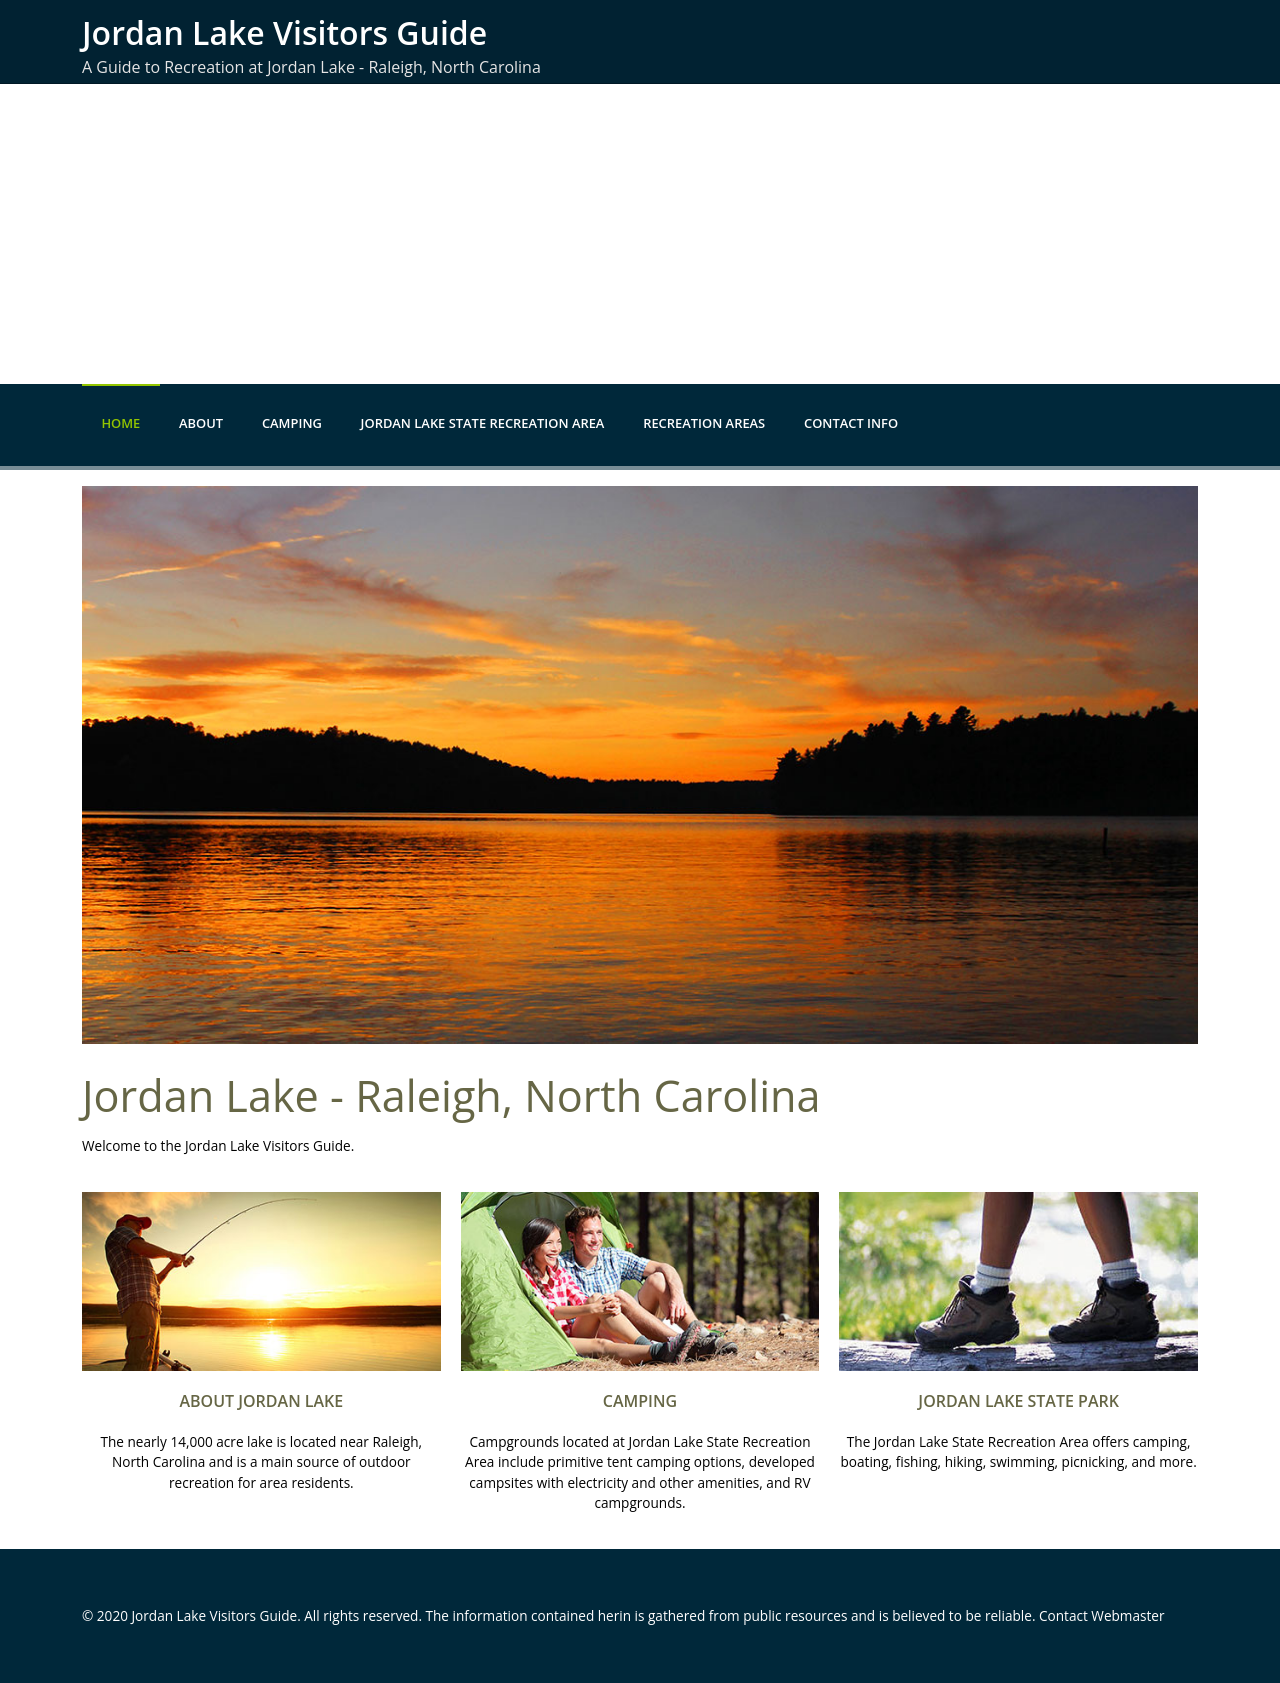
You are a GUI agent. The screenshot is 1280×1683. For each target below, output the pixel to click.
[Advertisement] (640, 234)
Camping (292, 423)
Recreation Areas (704, 423)
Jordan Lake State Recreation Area (483, 423)
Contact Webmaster (1102, 1615)
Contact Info (851, 423)
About (201, 423)
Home (120, 423)
